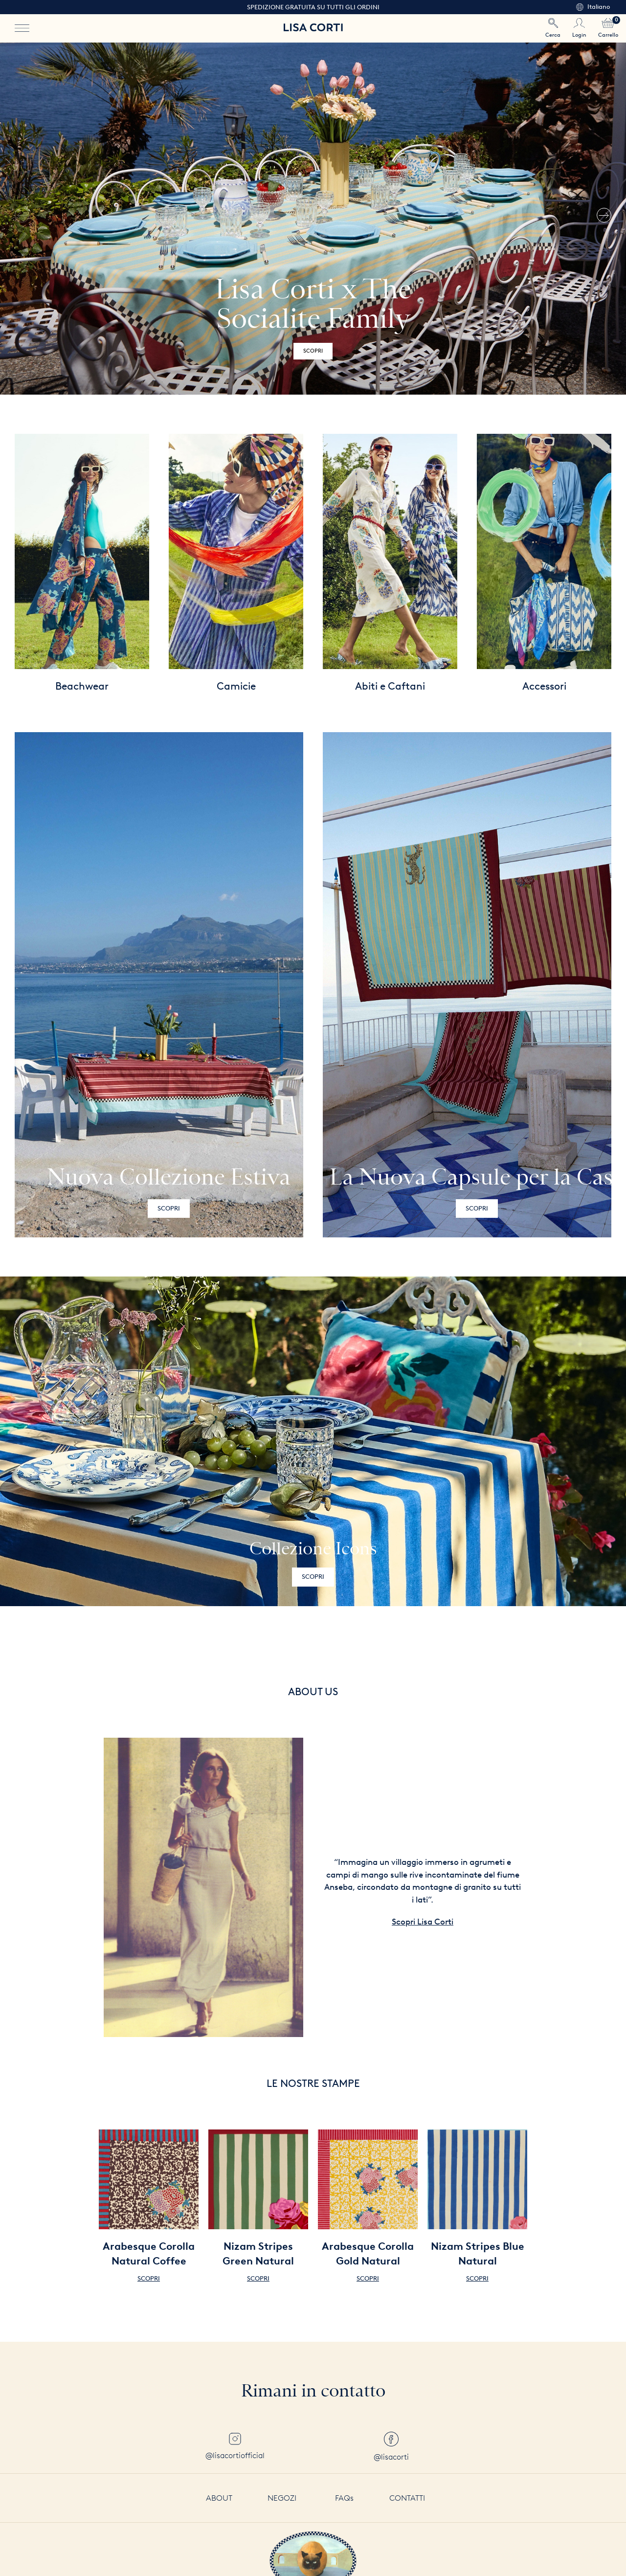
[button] (604, 218)
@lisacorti (391, 2447)
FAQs (344, 2498)
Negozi (282, 2498)
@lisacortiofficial (235, 2446)
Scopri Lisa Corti (422, 1921)
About (219, 2498)
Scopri (313, 351)
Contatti (407, 2498)
